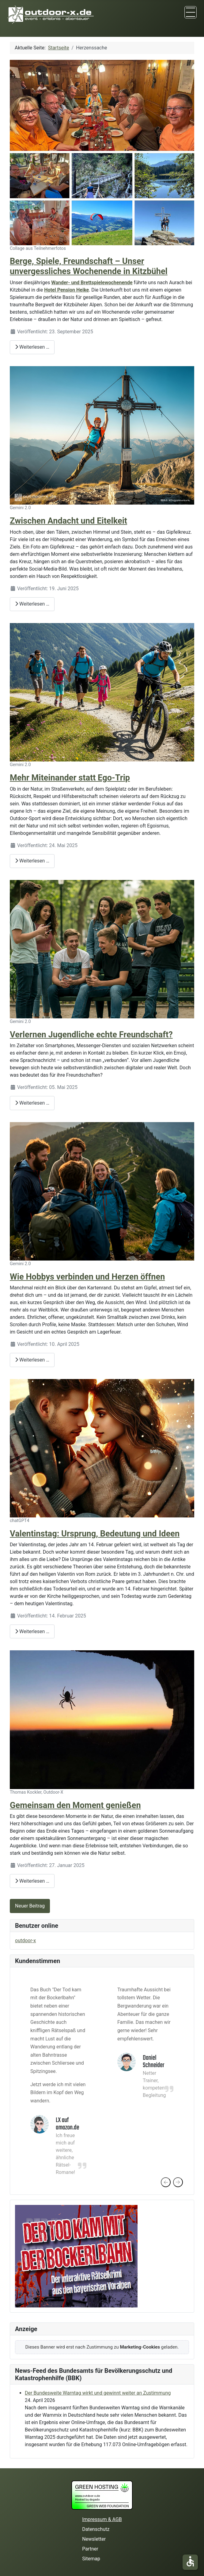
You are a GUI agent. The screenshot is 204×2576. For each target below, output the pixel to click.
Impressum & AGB (102, 2519)
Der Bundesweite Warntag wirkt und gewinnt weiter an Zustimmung (98, 2393)
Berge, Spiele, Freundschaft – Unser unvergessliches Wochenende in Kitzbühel (89, 266)
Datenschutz (95, 2529)
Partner (90, 2549)
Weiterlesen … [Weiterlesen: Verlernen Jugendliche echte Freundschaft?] (32, 1103)
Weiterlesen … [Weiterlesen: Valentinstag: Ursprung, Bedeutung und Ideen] (32, 1631)
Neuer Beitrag (30, 1906)
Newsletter (94, 2539)
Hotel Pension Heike (66, 290)
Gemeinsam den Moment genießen (75, 1805)
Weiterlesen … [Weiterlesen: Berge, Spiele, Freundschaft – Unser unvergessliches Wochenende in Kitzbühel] (32, 347)
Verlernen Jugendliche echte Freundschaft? (91, 1035)
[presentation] (166, 2182)
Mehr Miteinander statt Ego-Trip (70, 778)
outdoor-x (25, 1940)
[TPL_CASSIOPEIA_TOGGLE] (190, 12)
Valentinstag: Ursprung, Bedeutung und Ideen (94, 1534)
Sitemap (91, 2559)
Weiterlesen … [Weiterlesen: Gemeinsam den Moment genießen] (32, 1881)
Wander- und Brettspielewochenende (91, 282)
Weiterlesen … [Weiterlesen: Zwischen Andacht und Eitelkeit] (32, 604)
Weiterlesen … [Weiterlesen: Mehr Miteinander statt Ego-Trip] (32, 861)
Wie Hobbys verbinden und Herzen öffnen (87, 1277)
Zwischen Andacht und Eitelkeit (68, 521)
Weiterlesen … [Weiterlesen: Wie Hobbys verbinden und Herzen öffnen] (32, 1360)
